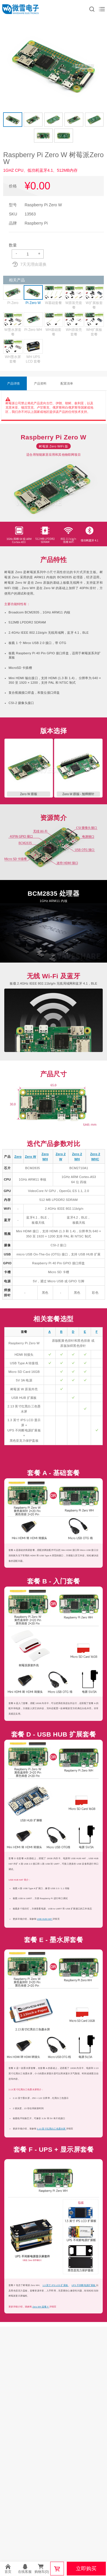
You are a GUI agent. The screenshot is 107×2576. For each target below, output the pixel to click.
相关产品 (17, 280)
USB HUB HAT (45, 1919)
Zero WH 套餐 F (41, 2306)
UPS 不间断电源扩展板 (84, 2285)
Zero (17, 1156)
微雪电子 (20, 9)
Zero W (30, 1156)
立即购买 (86, 2568)
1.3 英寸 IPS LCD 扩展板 (55, 2285)
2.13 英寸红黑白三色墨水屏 (51, 2128)
